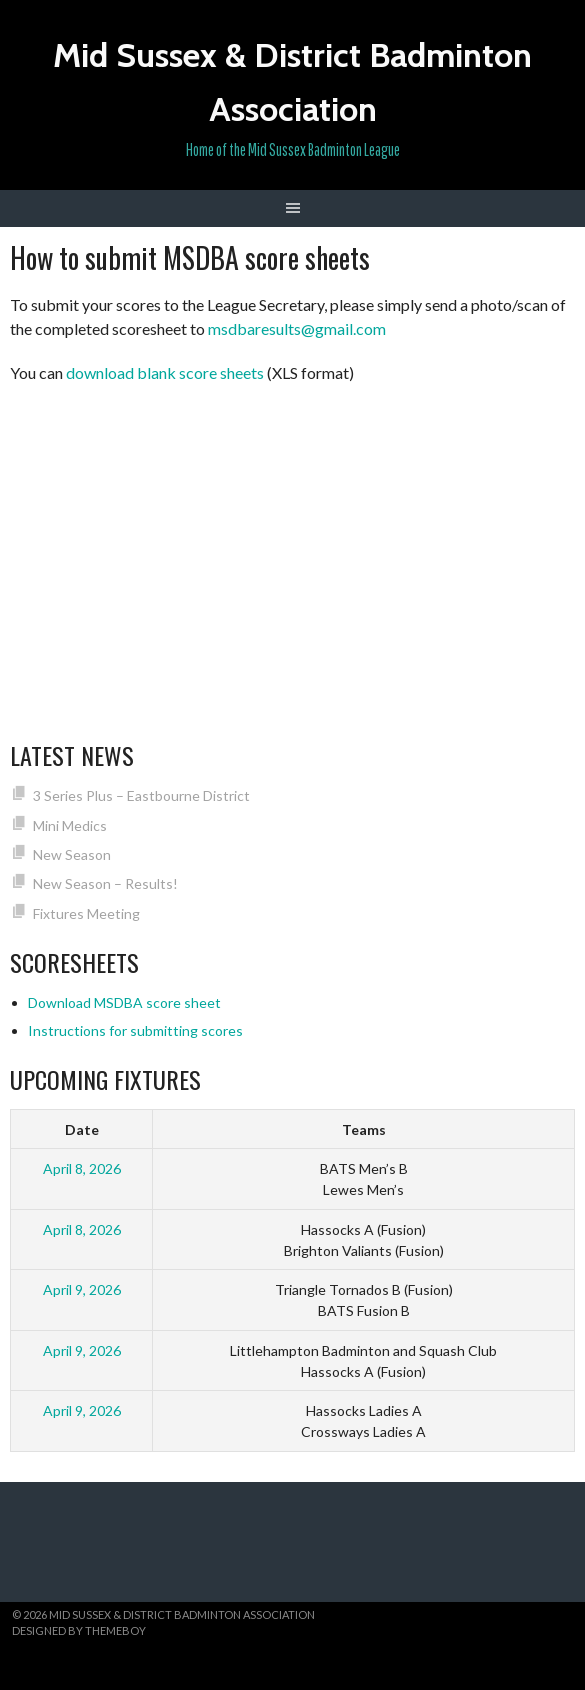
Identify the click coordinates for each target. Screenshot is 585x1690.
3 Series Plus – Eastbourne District (141, 795)
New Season (72, 854)
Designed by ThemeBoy (79, 1630)
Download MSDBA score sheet (124, 1002)
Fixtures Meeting (86, 913)
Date (82, 1129)
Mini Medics (70, 825)
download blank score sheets (165, 372)
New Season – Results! (105, 883)
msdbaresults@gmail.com (297, 328)
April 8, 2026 (82, 1168)
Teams (364, 1129)
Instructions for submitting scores (135, 1030)
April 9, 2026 (82, 1289)
